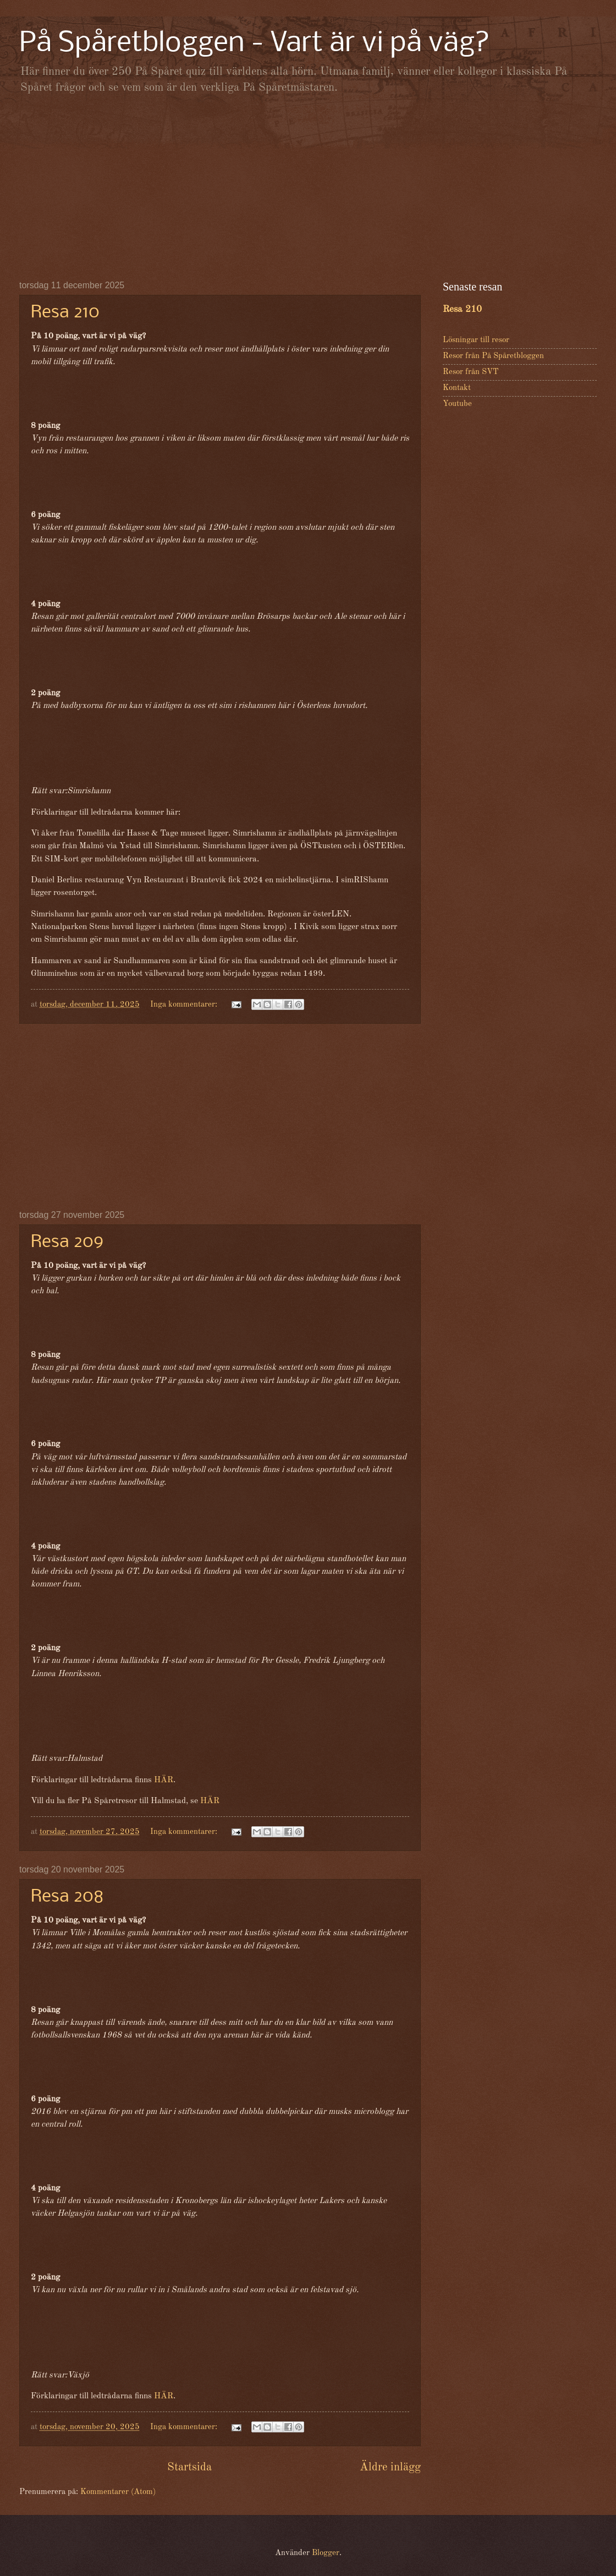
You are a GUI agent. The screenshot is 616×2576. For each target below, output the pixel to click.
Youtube (457, 404)
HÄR (163, 1780)
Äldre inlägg (390, 2467)
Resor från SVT (471, 372)
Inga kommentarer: (184, 1005)
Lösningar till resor (476, 340)
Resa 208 (67, 1897)
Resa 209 (67, 1242)
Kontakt (457, 388)
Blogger (325, 2553)
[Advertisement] (308, 187)
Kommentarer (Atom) (118, 2492)
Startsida (189, 2467)
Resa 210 (65, 313)
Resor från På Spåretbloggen (493, 356)
